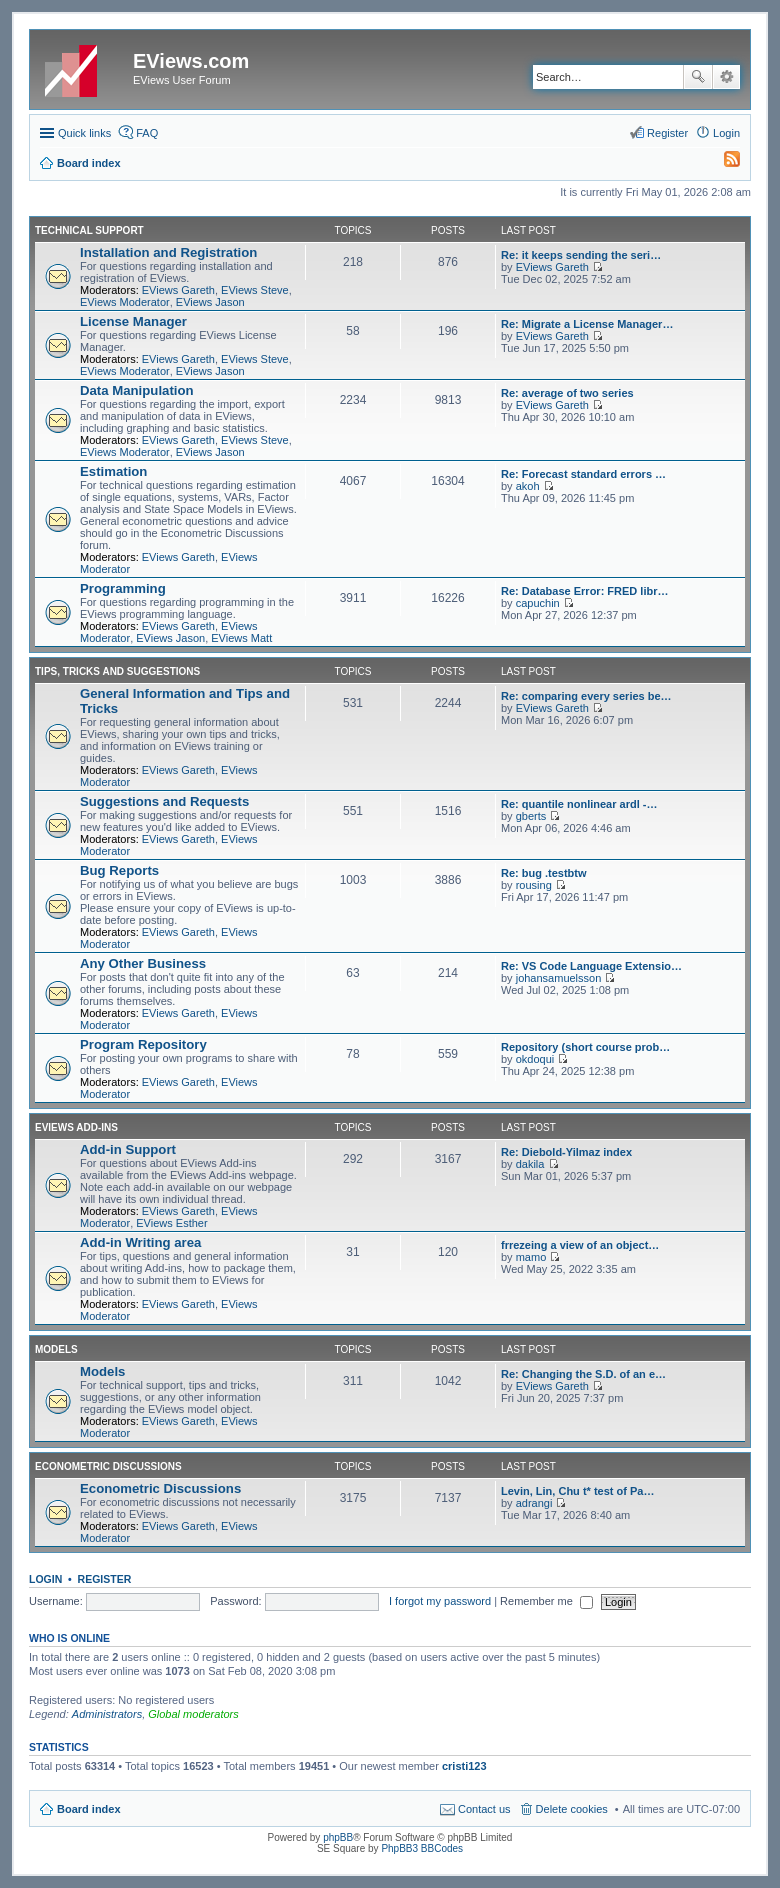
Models (56, 1349)
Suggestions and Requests (164, 801)
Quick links (84, 133)
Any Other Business (143, 963)
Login (45, 1579)
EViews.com (191, 61)
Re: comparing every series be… (586, 696)
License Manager (133, 321)
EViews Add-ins (76, 1127)
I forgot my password (440, 1601)
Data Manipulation (137, 390)
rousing (534, 885)
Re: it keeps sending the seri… (581, 255)
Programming (123, 588)
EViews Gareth (178, 290)
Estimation (113, 471)
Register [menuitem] (667, 133)
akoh (528, 486)
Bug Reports (119, 870)
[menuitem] (723, 163)
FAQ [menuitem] (147, 133)
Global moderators (193, 1714)
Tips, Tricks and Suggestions (117, 671)
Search (698, 77)
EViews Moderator (125, 302)
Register (105, 1579)
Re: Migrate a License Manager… (587, 324)
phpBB (338, 1837)
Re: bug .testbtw (544, 873)
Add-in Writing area (140, 1242)
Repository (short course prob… (585, 1047)
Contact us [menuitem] (484, 1809)
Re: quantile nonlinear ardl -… (579, 804)
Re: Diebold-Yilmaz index (566, 1152)
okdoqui (535, 1059)
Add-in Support (128, 1149)
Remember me (546, 1601)
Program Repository (143, 1044)
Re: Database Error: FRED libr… (584, 591)
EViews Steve (255, 290)
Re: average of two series (567, 393)
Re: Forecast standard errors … (583, 474)
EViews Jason (210, 302)
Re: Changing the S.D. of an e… (583, 1374)
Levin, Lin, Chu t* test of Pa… (577, 1491)
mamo (531, 1257)
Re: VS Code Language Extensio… (591, 966)
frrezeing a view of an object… (580, 1245)
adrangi (534, 1503)
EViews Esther (171, 1223)
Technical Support (89, 230)
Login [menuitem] (726, 133)
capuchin (538, 603)
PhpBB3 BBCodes (422, 1848)
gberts (531, 816)
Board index (89, 1809)
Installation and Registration (168, 252)
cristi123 (464, 1766)
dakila (530, 1164)
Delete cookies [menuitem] (572, 1809)
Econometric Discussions (108, 1466)
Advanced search (726, 77)
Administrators (107, 1714)
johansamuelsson (559, 978)
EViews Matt (241, 638)
